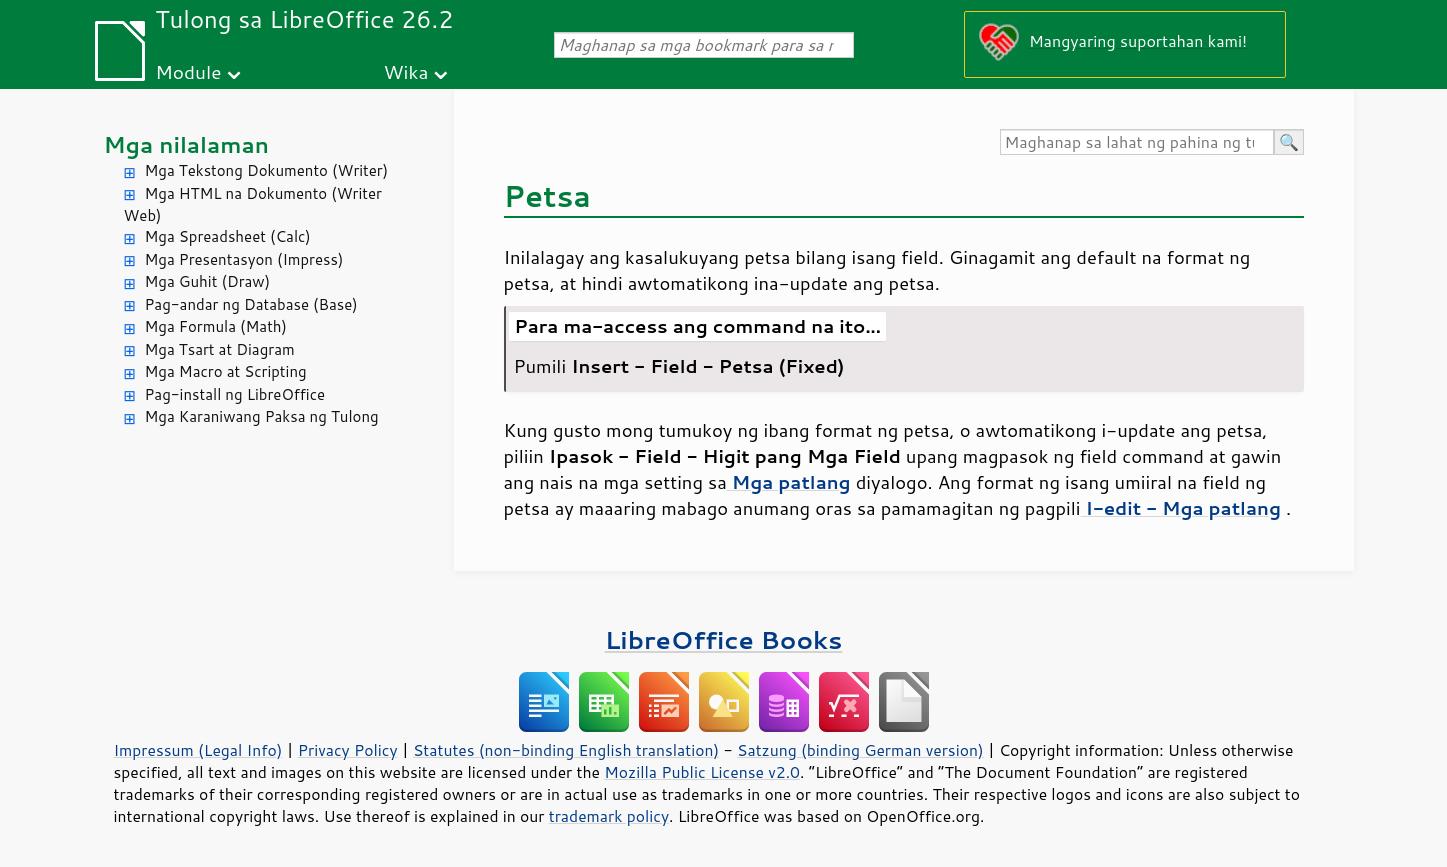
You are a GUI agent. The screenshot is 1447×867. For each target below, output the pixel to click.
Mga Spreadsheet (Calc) (228, 236)
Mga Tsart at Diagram (220, 349)
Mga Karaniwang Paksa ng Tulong (262, 416)
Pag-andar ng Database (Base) (251, 304)
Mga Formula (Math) (216, 326)
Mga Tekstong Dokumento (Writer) (267, 170)
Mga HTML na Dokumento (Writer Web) (253, 205)
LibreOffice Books (724, 639)
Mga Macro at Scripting (226, 371)
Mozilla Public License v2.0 (702, 772)
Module (188, 71)
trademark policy (609, 816)
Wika (406, 71)
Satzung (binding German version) (860, 750)
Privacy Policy (348, 750)
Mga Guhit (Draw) (208, 281)
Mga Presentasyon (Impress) (244, 259)
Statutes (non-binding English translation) (566, 750)
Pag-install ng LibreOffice (235, 394)
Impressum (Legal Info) (198, 750)
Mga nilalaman (187, 144)
